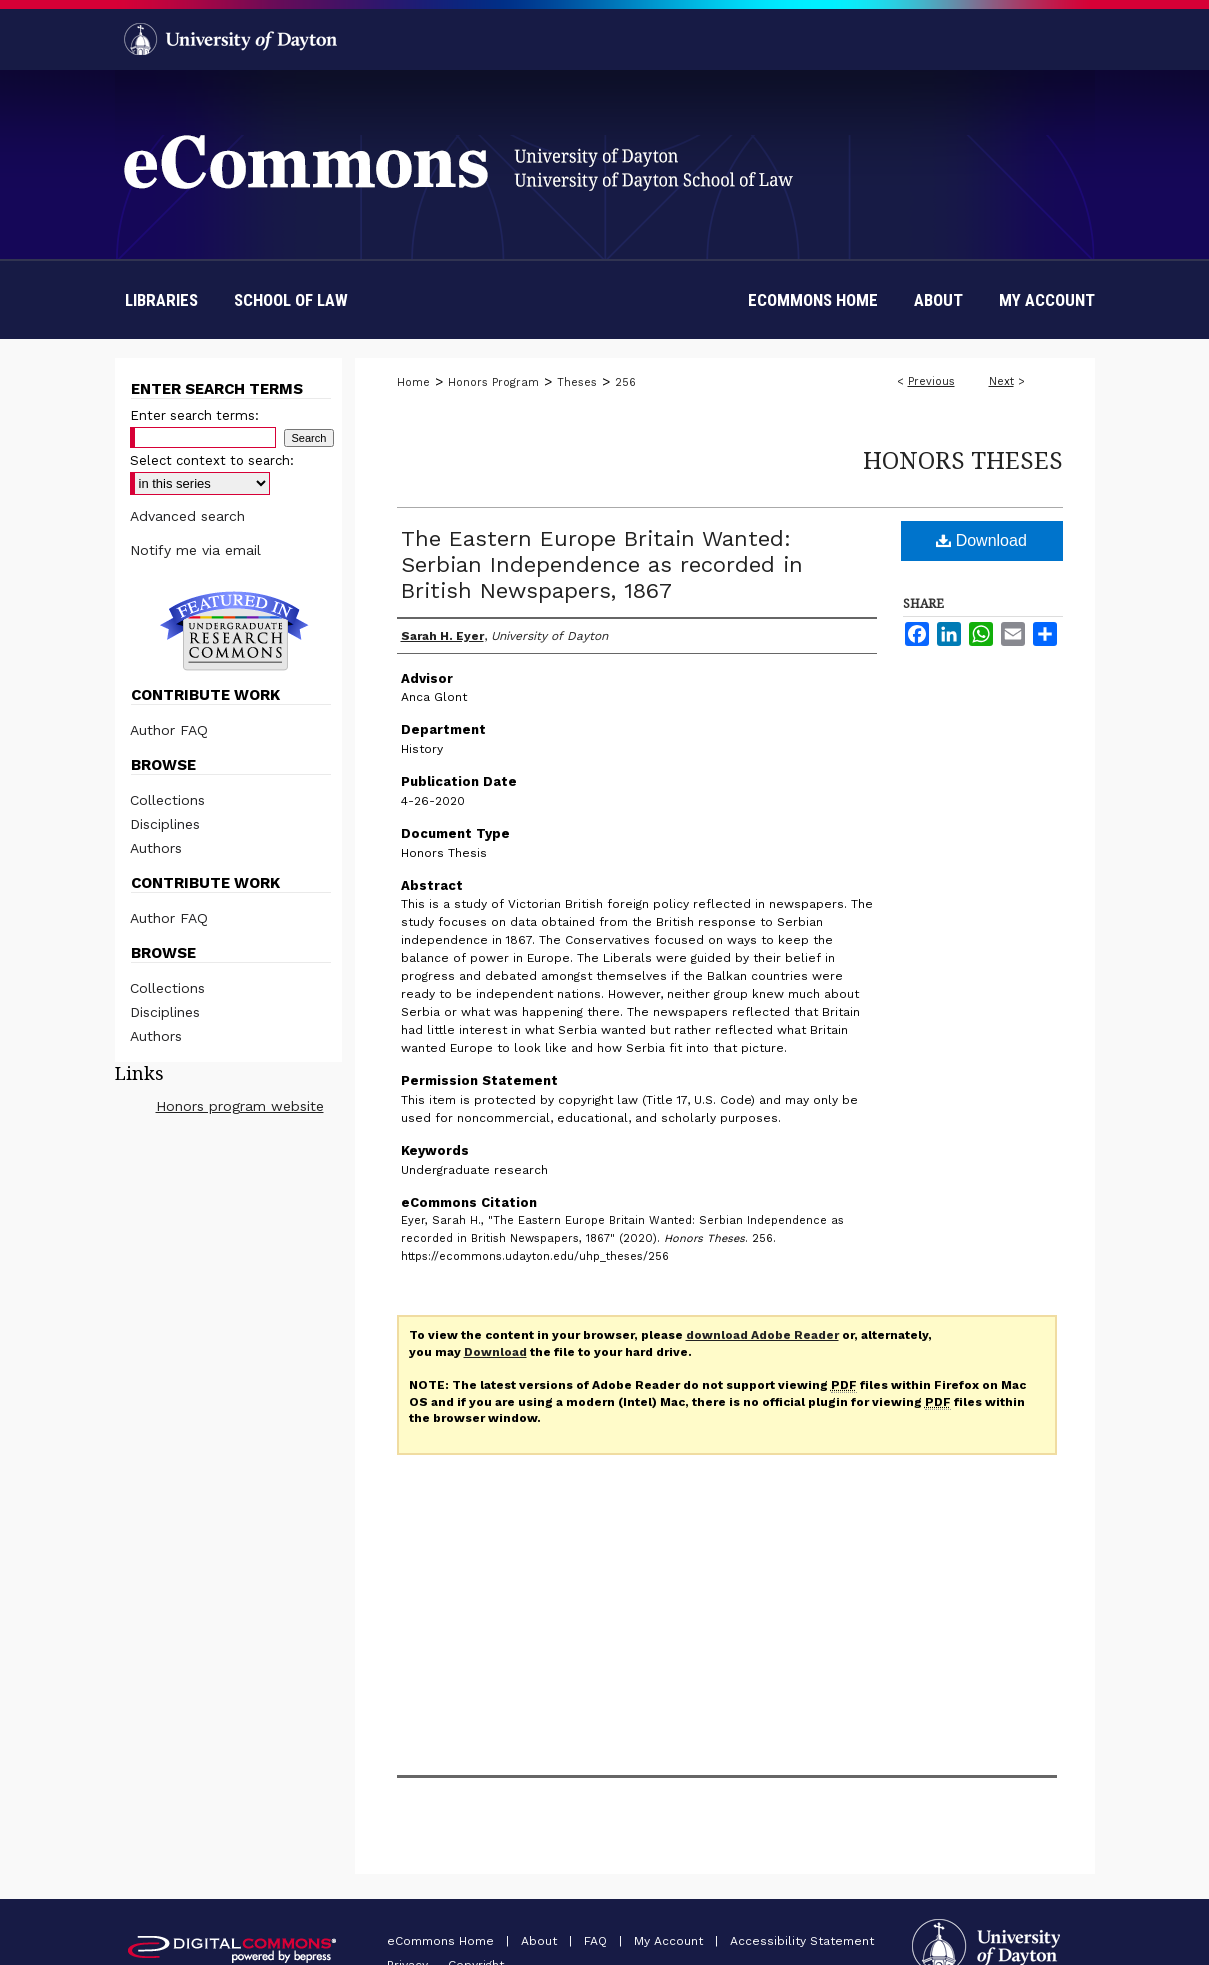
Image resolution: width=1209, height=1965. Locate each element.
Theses (577, 382)
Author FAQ (169, 730)
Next (1001, 381)
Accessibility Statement (802, 1941)
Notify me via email (195, 550)
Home (413, 382)
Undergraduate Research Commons (235, 631)
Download (981, 540)
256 (625, 382)
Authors (156, 848)
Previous (931, 381)
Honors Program (493, 382)
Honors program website (240, 1106)
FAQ (597, 1941)
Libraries (161, 300)
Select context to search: (212, 460)
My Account (670, 1941)
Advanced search (187, 516)
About (541, 1941)
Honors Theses (963, 459)
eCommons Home (442, 1941)
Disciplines (165, 824)
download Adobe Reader (762, 1335)
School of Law (291, 300)
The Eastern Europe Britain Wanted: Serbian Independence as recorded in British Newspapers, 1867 (602, 564)
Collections (167, 800)
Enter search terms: (194, 415)
